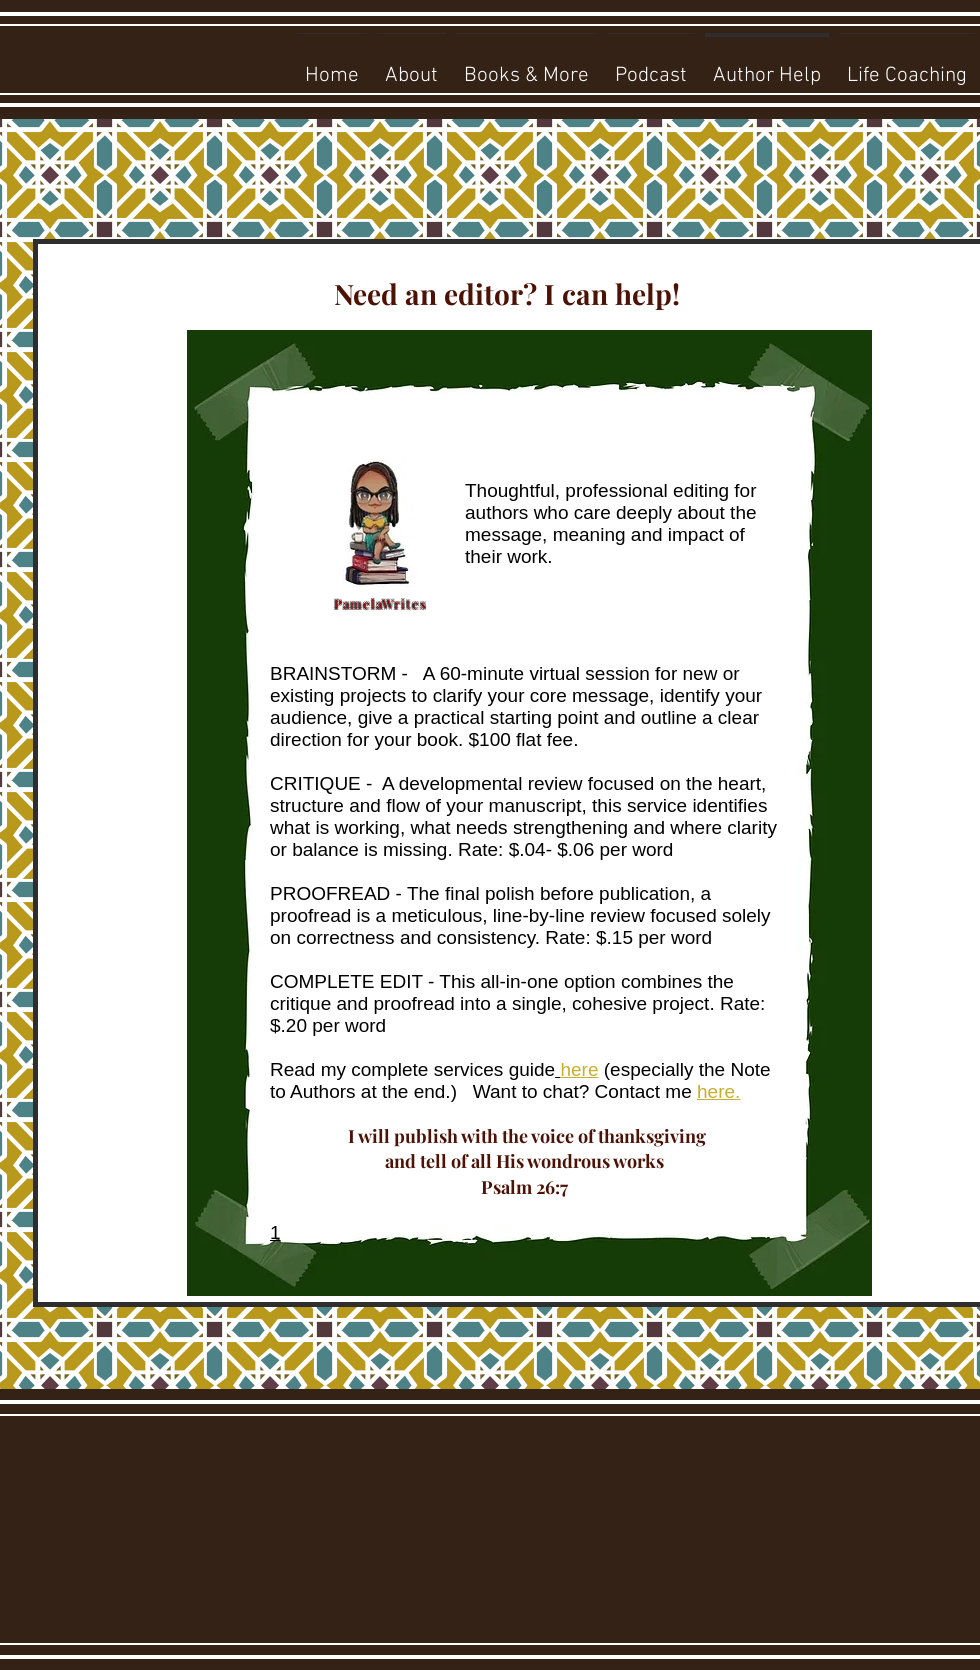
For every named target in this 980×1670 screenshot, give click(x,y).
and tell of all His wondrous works (524, 1161)
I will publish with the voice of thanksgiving (525, 1136)
